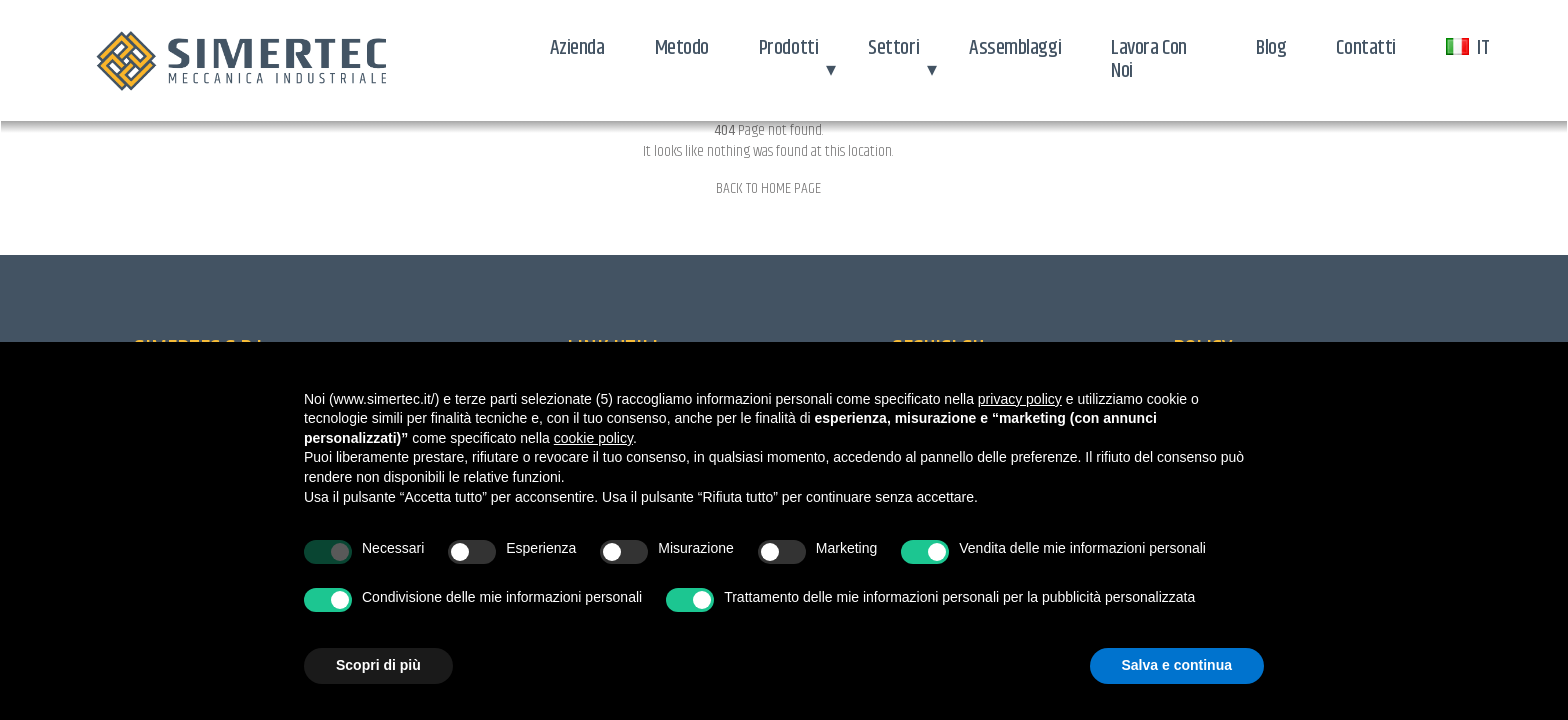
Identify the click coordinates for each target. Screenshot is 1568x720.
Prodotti (788, 48)
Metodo (682, 48)
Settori (893, 48)
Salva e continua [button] (1177, 665)
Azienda (577, 48)
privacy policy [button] (1020, 399)
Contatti (1365, 48)
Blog (1271, 48)
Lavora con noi (1149, 59)
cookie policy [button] (593, 438)
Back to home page (768, 188)
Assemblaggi (1015, 48)
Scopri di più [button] (378, 665)
